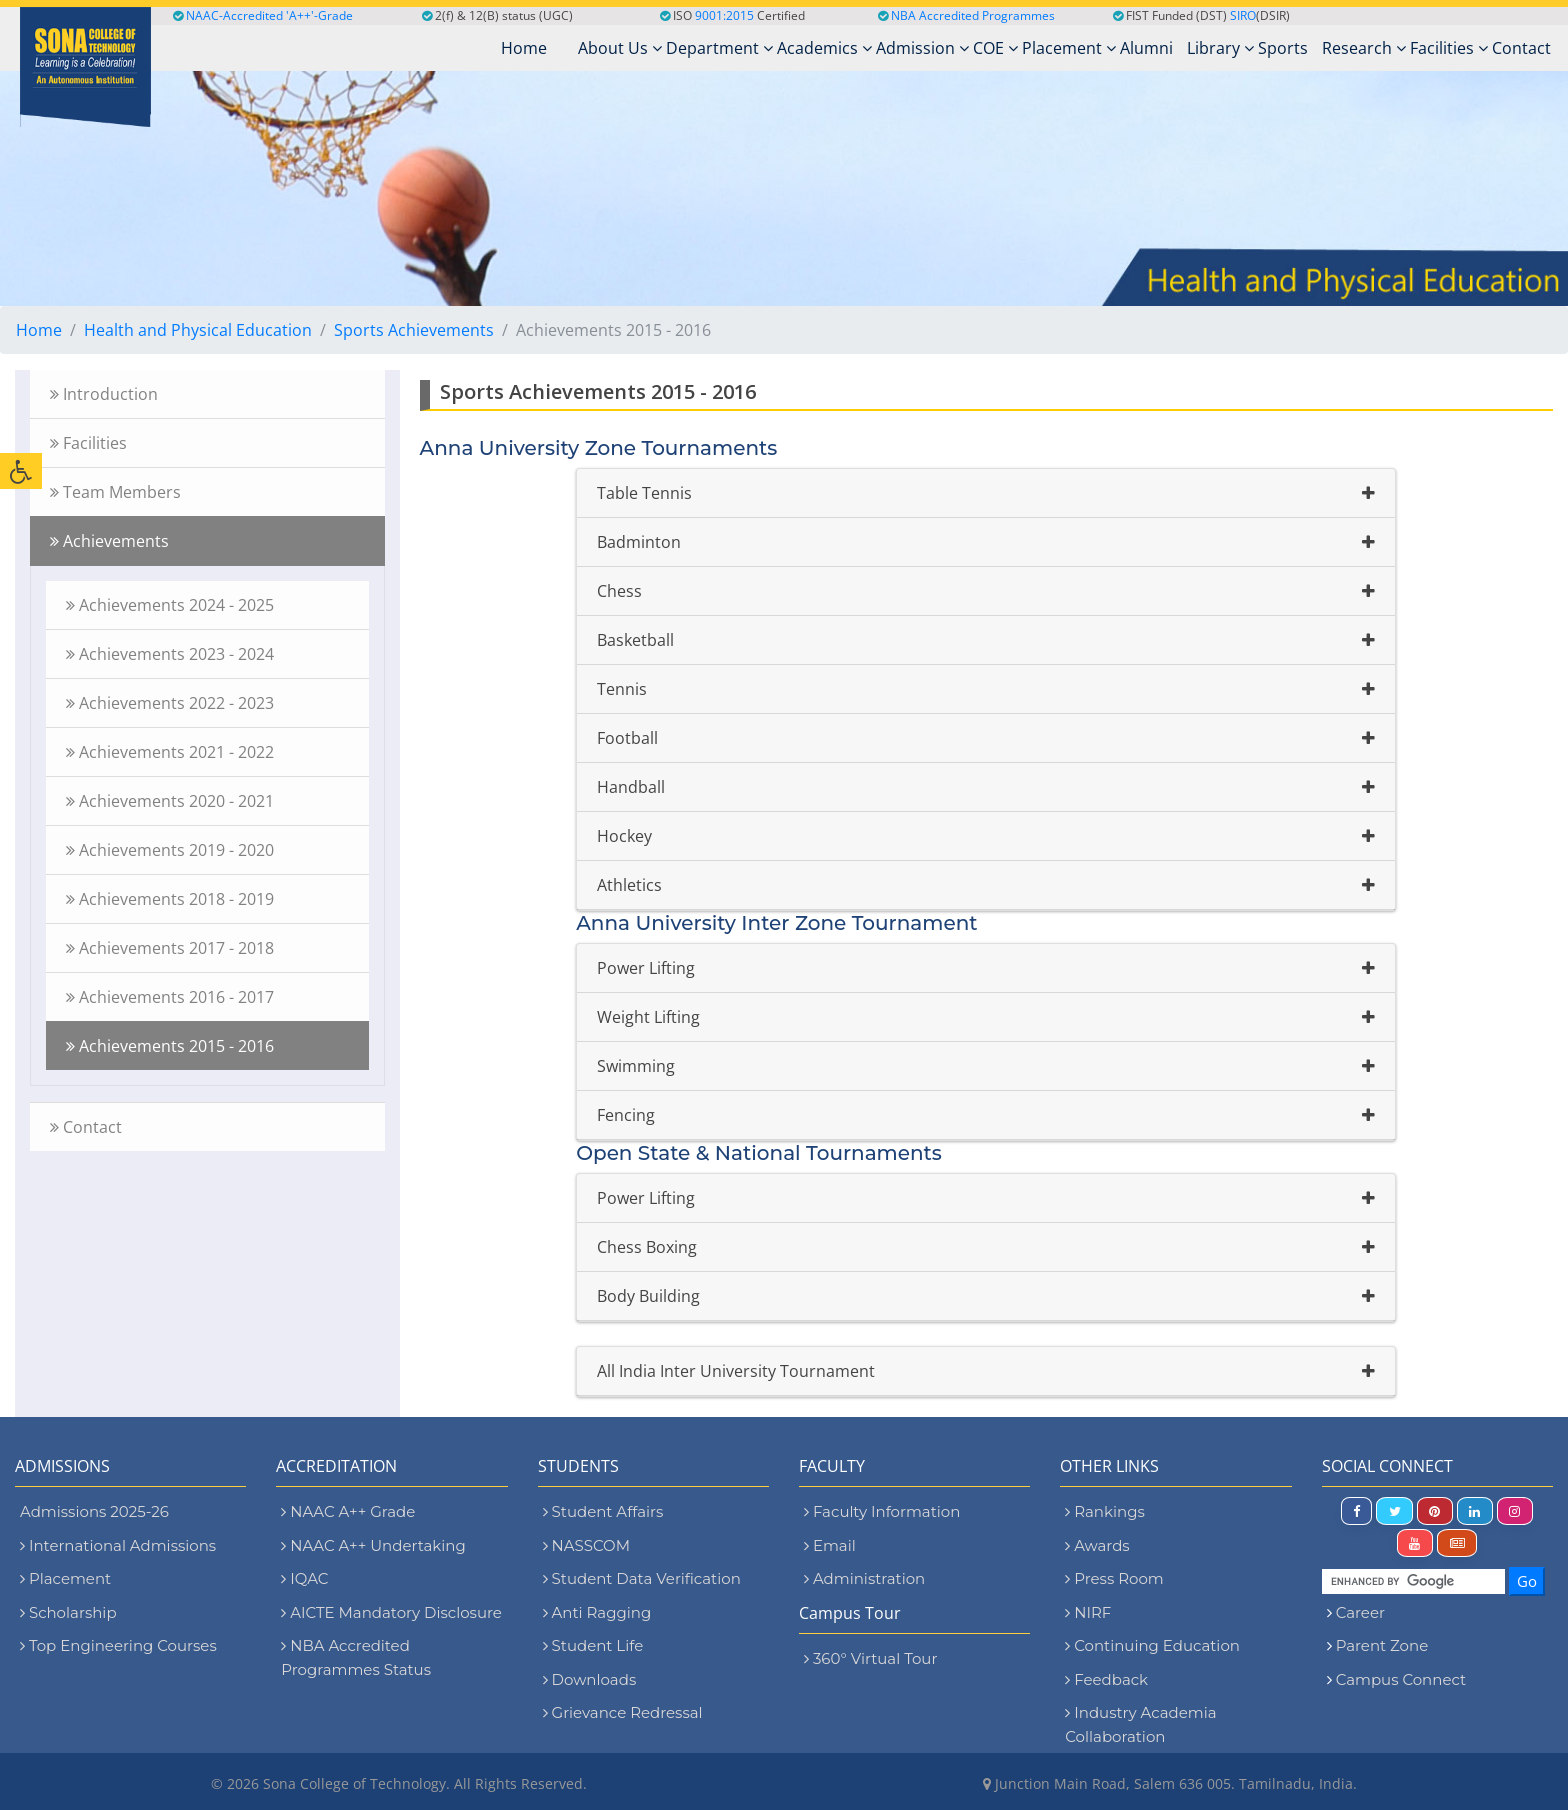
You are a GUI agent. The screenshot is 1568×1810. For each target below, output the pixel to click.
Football (627, 738)
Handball (631, 787)
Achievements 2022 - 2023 (170, 703)
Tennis (622, 689)
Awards (1097, 1545)
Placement (1069, 48)
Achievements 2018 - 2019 (170, 899)
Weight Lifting (648, 1017)
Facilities (1449, 48)
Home (39, 330)
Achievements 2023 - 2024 (170, 654)
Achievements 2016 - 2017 (170, 997)
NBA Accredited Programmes (973, 15)
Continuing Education (1152, 1645)
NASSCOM (586, 1545)
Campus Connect (1401, 1679)
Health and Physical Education (198, 330)
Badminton (639, 542)
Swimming (636, 1066)
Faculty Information (882, 1511)
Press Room (1114, 1578)
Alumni (1146, 48)
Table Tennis (644, 493)
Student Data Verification (642, 1578)
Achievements (109, 541)
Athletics (629, 885)
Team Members (115, 492)
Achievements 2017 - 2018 (170, 948)
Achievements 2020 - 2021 (170, 801)
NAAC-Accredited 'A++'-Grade (263, 15)
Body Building (648, 1296)
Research (1364, 48)
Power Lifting (646, 968)
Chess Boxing (647, 1247)
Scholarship (68, 1612)
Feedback (1106, 1679)
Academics (824, 48)
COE (995, 48)
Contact (1521, 48)
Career (1360, 1612)
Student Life (593, 1645)
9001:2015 (724, 15)
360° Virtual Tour (870, 1658)
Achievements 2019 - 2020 (170, 850)
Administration (864, 1578)
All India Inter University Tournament (736, 1371)
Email (830, 1545)
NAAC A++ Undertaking (373, 1545)
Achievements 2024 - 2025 (170, 605)
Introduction (104, 394)
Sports (1283, 48)
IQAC (304, 1578)
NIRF (1088, 1612)
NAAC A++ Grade (348, 1511)
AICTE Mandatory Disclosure (391, 1612)
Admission (922, 48)
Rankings (1104, 1511)
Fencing (626, 1115)
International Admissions (118, 1545)
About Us (620, 48)
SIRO (1243, 15)
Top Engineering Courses (118, 1645)
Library (1220, 48)
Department (719, 48)
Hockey (624, 836)
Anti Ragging (597, 1612)
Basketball (635, 640)
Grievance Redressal (623, 1712)
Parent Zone (1382, 1645)
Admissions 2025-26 (94, 1511)
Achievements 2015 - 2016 (170, 1046)
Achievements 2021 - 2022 (170, 752)
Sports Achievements (414, 330)
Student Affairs (603, 1511)
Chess (619, 591)
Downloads (590, 1679)
